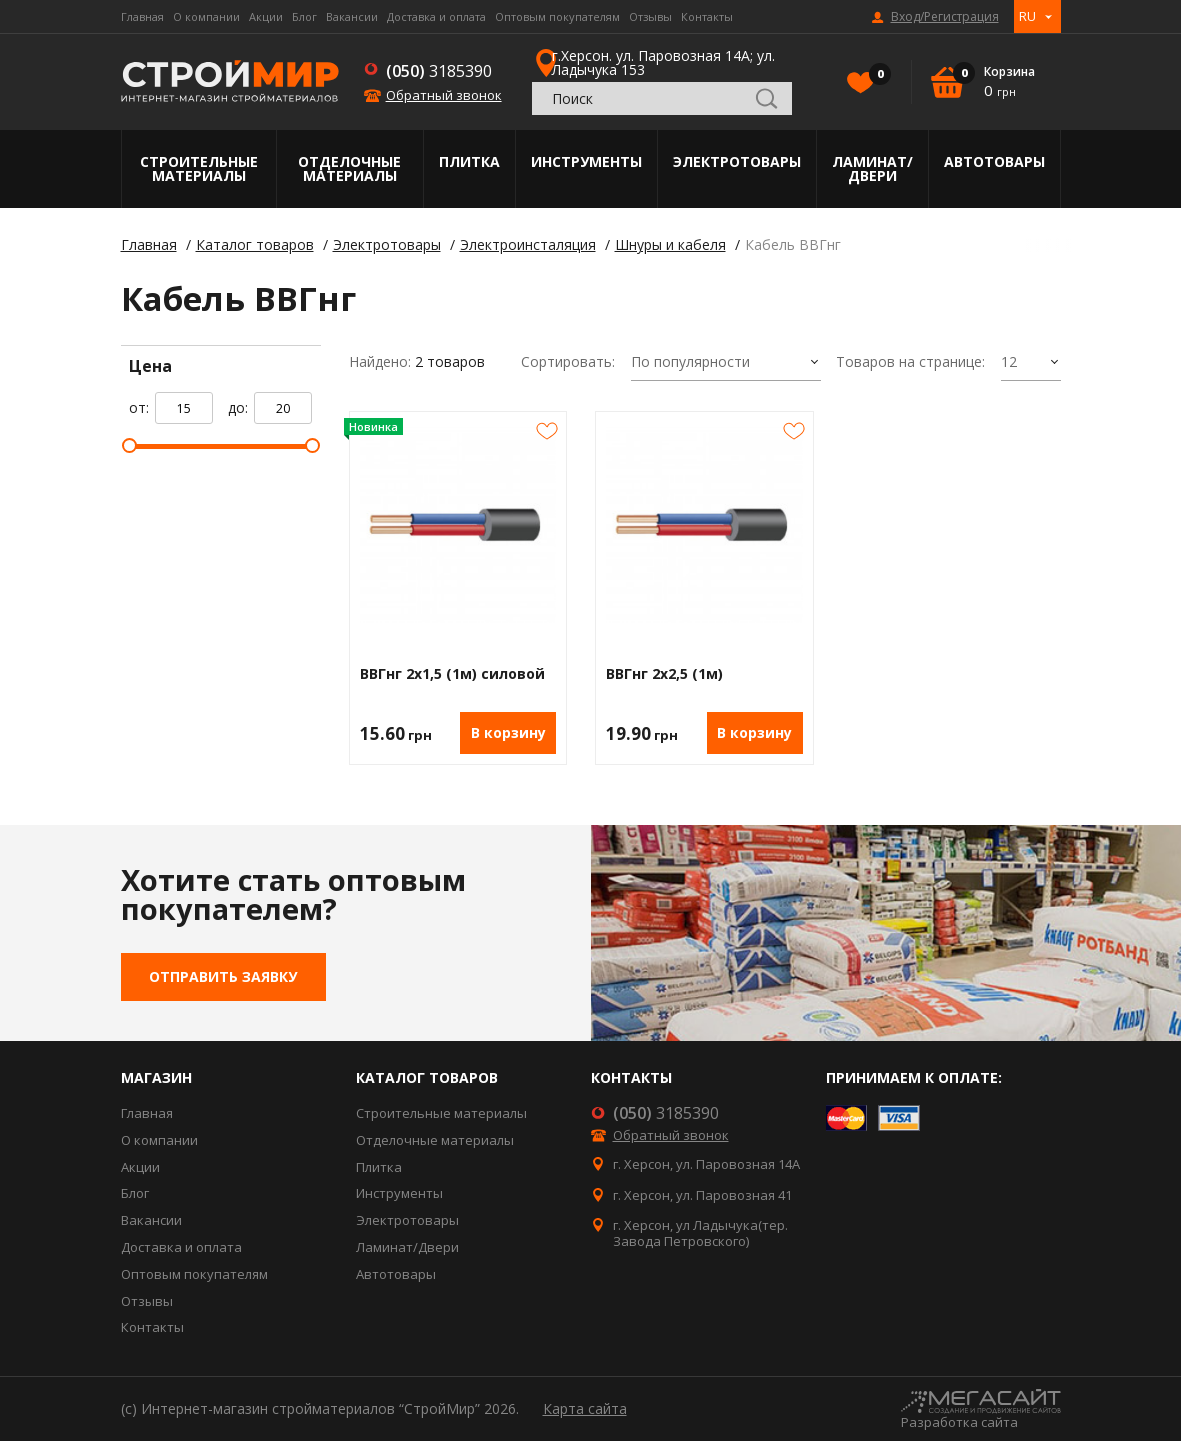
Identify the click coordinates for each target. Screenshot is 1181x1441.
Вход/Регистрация (945, 17)
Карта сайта (585, 1408)
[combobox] (726, 363)
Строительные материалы (199, 168)
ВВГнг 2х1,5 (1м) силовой (452, 674)
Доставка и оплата (436, 16)
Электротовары (737, 161)
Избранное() (875, 76)
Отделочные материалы (349, 168)
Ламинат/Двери (872, 168)
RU (1027, 16)
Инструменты (586, 161)
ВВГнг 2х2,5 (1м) (664, 674)
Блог (304, 16)
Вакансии (352, 16)
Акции (266, 16)
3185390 (439, 71)
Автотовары (994, 161)
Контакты (707, 16)
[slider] (129, 445)
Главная (142, 16)
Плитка (469, 161)
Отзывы (650, 16)
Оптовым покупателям (557, 16)
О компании (206, 16)
